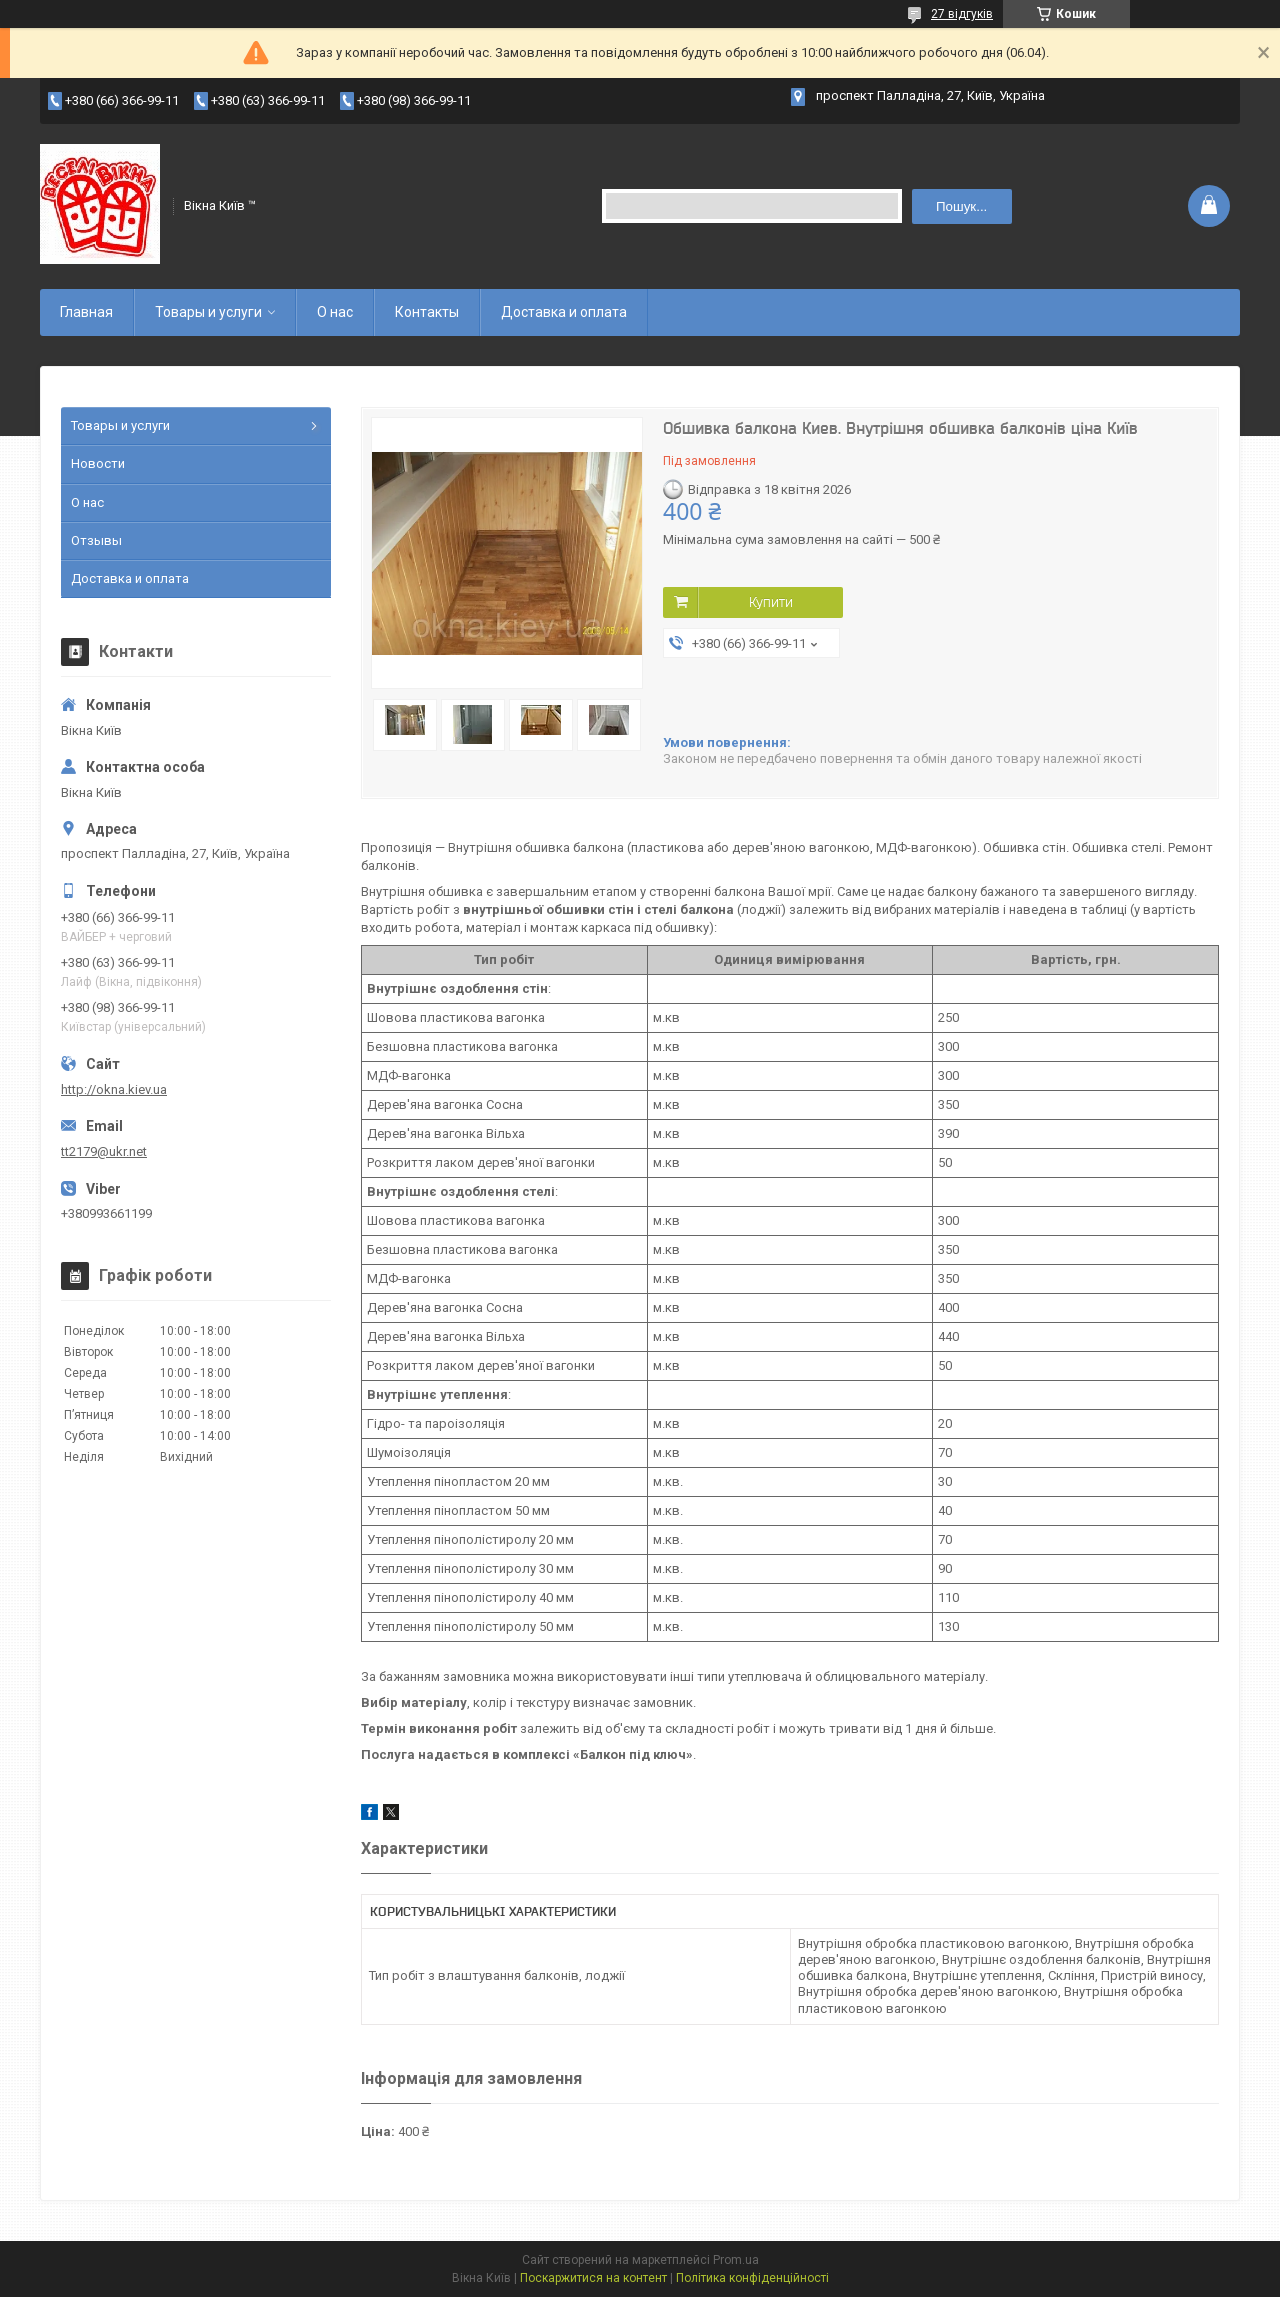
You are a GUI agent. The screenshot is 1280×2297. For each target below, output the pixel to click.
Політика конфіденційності (752, 2278)
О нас (335, 312)
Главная (86, 312)
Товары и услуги (208, 312)
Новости (98, 463)
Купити (771, 602)
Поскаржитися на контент (593, 2278)
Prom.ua (736, 2260)
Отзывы (96, 540)
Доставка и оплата (564, 312)
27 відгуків (962, 14)
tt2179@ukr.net (104, 1151)
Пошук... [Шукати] (961, 206)
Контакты (427, 312)
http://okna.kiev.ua (114, 1089)
